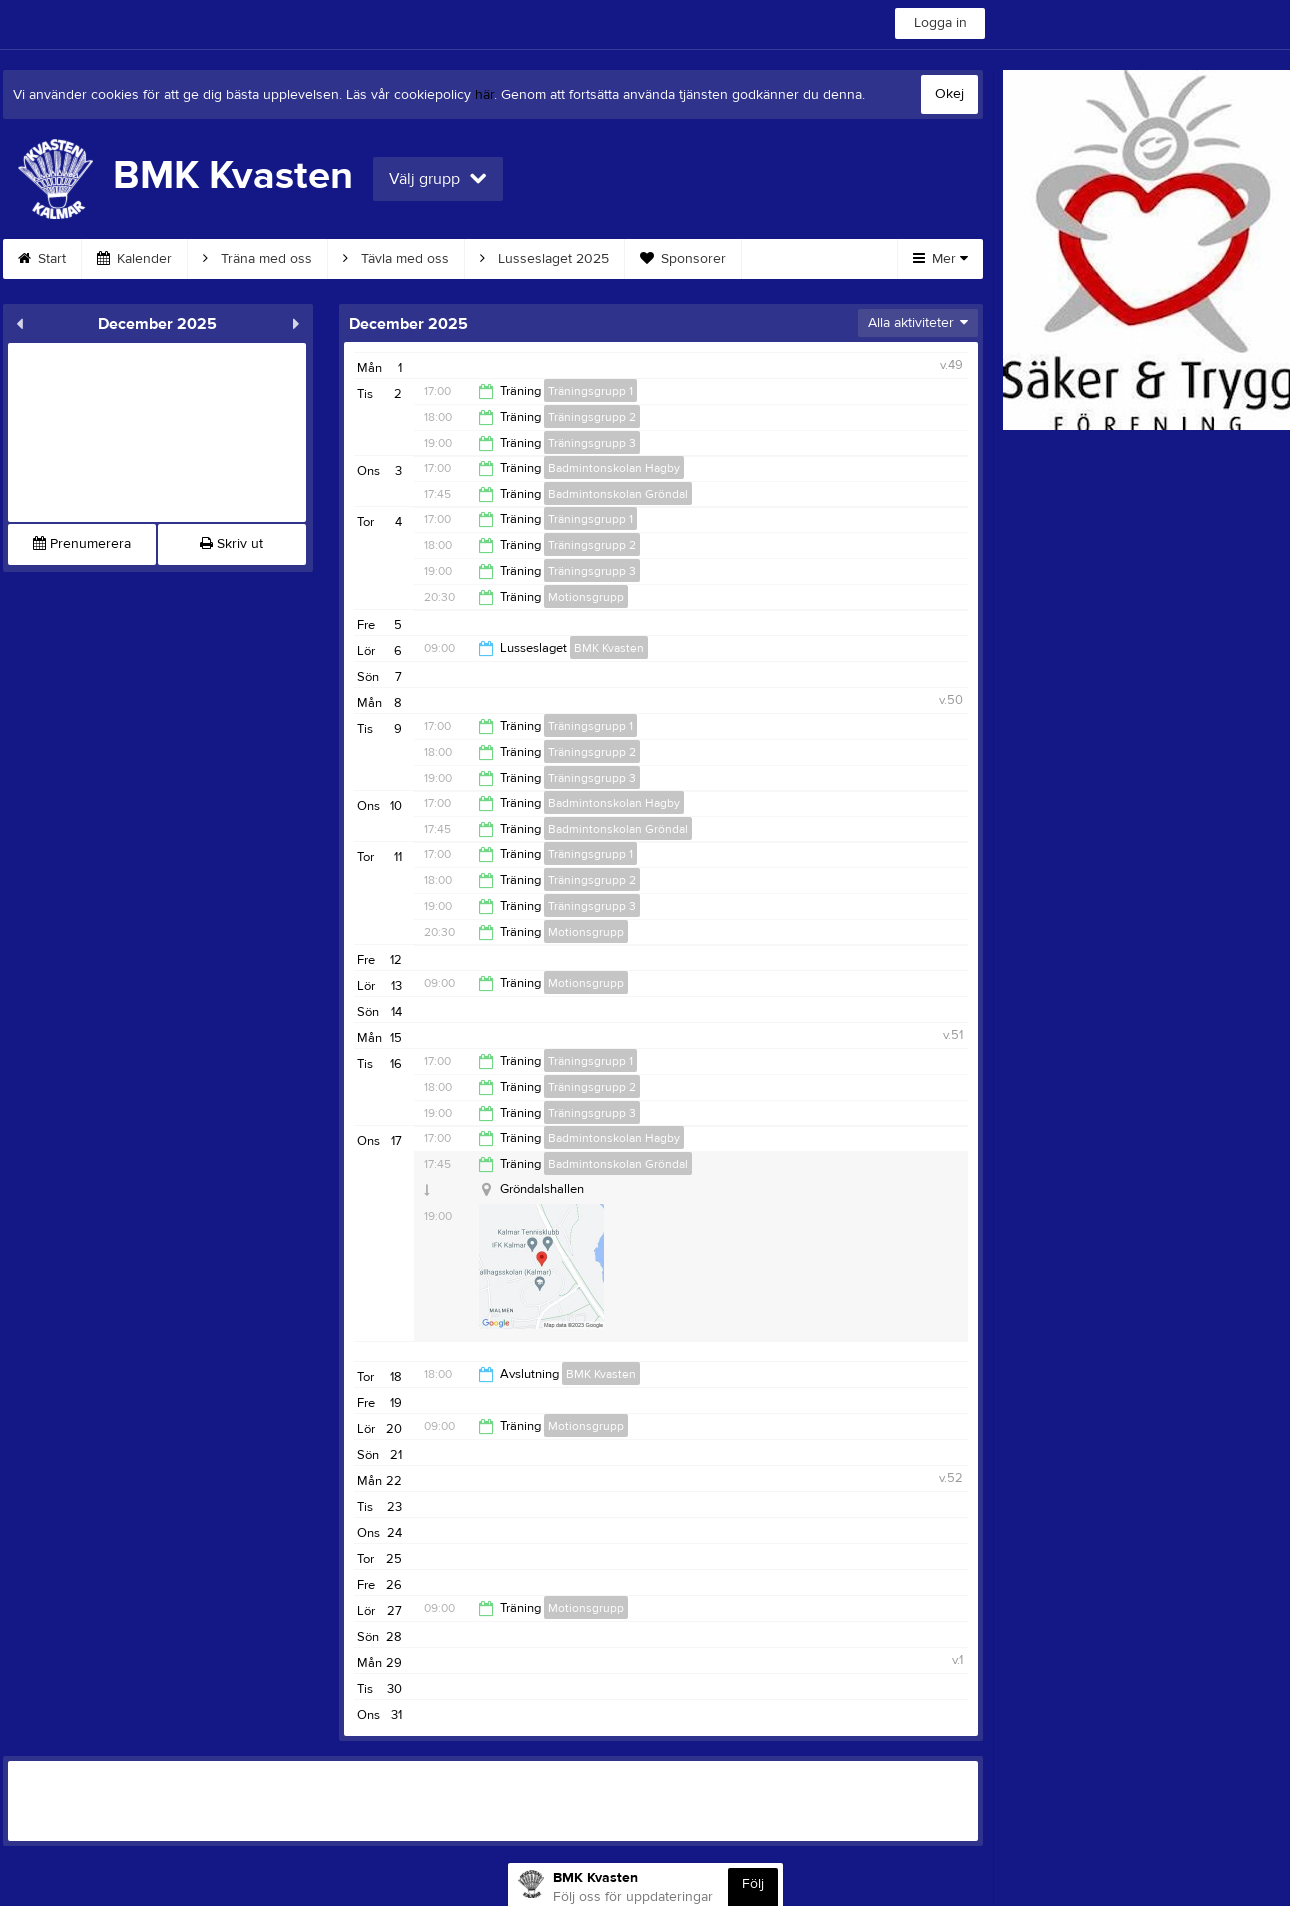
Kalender (134, 259)
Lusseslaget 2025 (544, 259)
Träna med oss (257, 259)
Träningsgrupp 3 (592, 443)
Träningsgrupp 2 (592, 417)
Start (42, 259)
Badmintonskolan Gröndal (618, 494)
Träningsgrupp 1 (590, 391)
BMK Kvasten (609, 648)
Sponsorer (683, 259)
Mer (940, 259)
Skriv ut (231, 544)
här (484, 95)
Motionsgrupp (586, 597)
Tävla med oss (396, 259)
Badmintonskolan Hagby (614, 468)
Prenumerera (82, 544)
